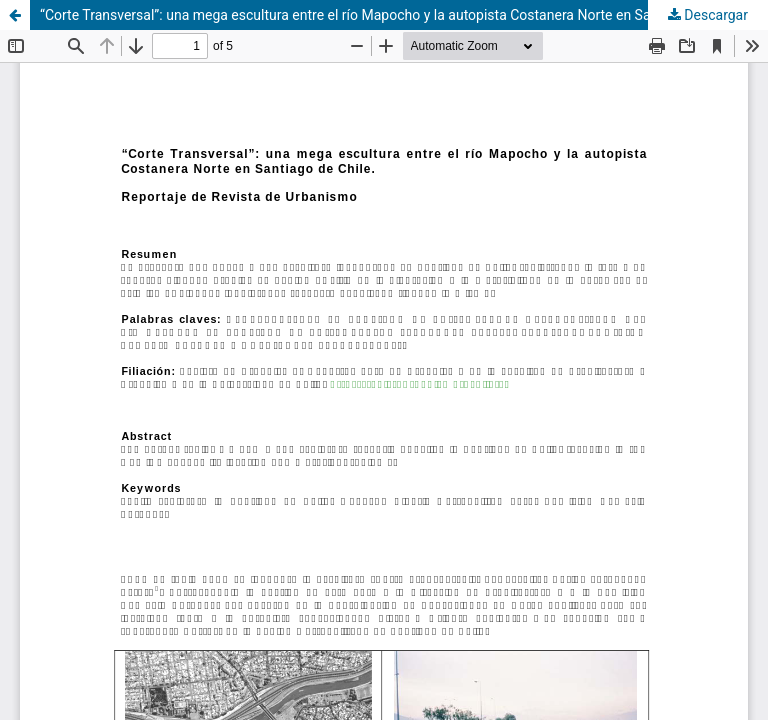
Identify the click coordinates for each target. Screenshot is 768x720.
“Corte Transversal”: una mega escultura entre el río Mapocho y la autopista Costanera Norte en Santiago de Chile (391, 15)
